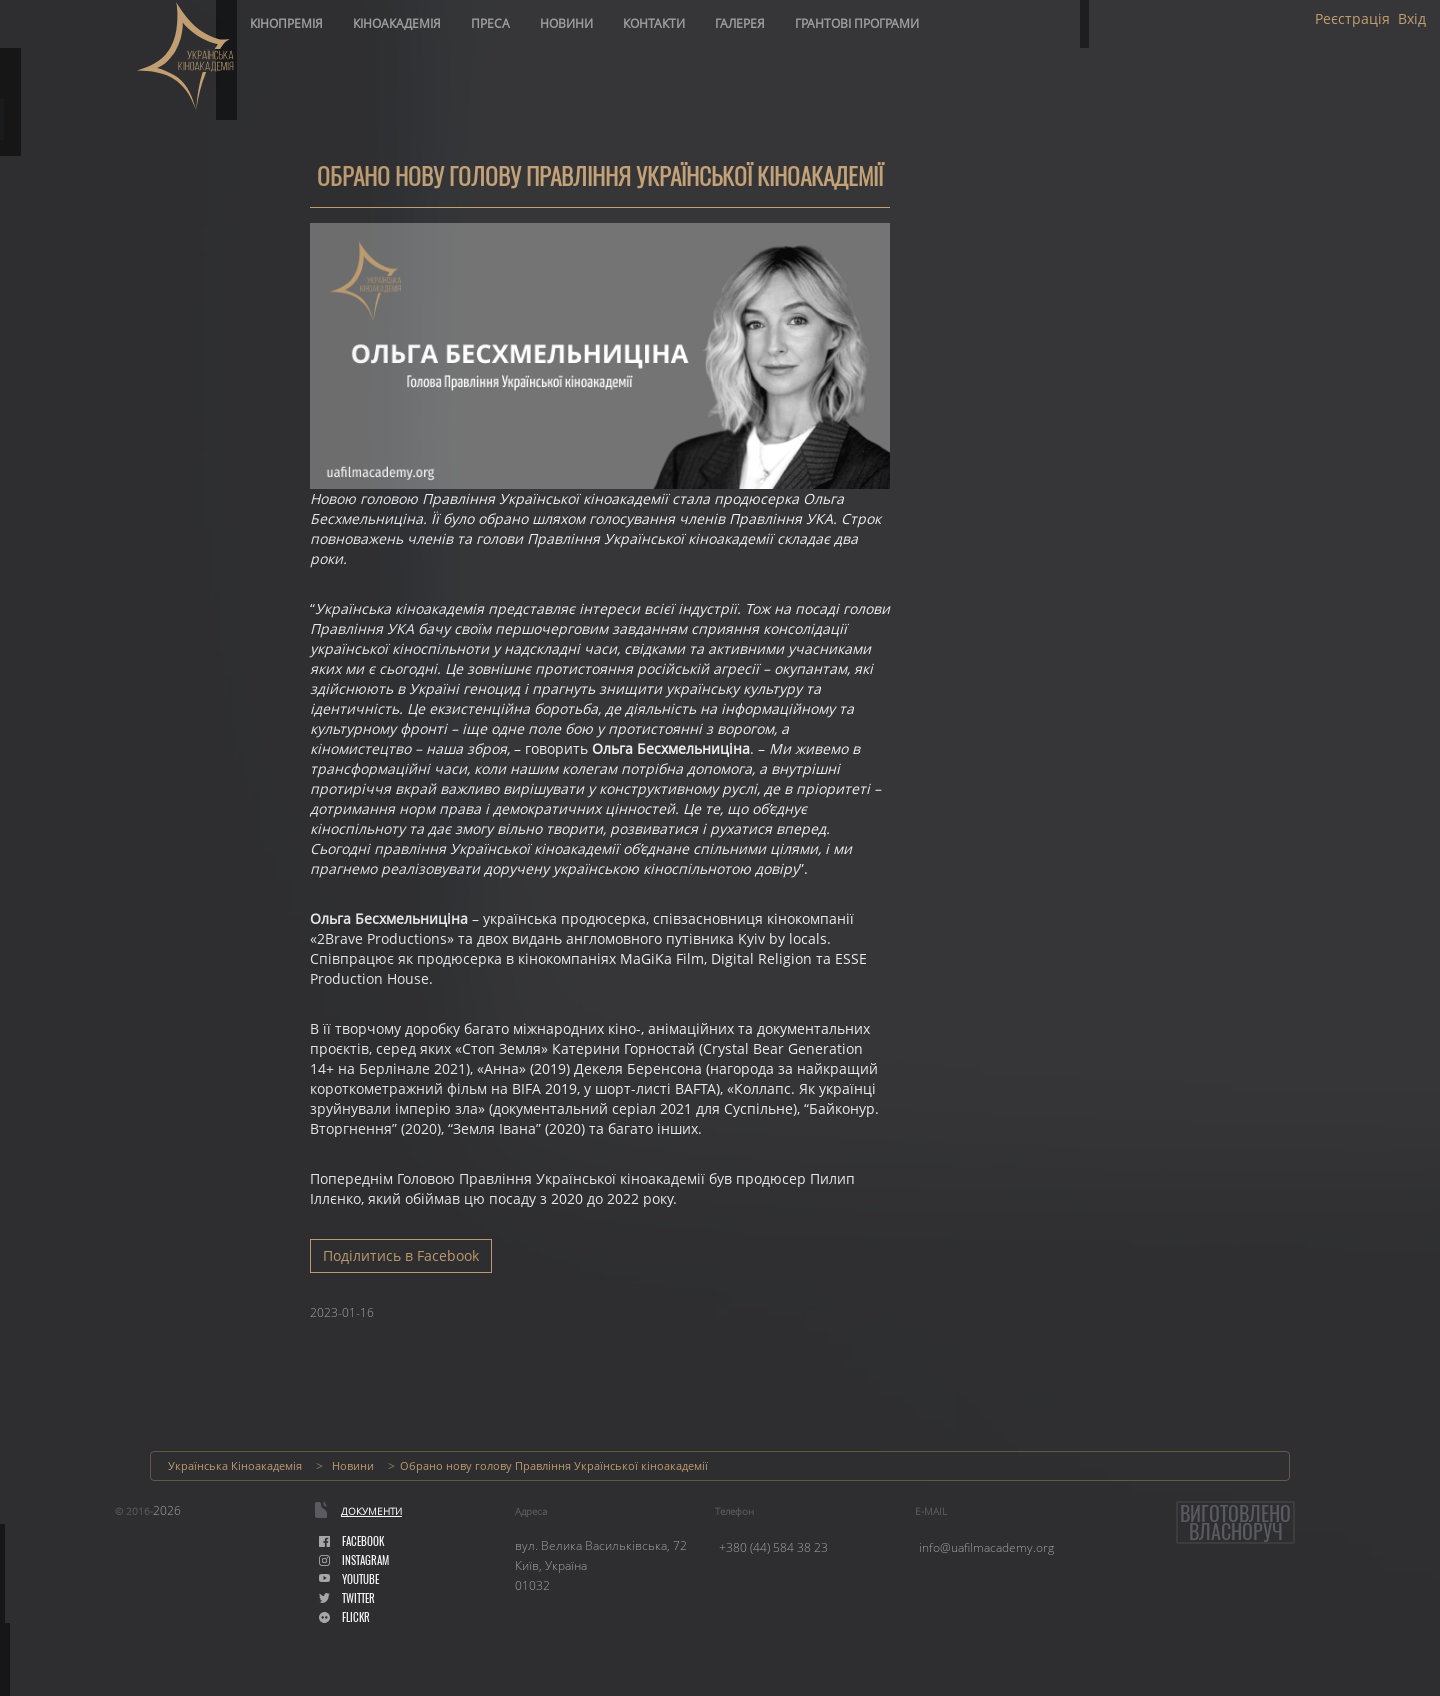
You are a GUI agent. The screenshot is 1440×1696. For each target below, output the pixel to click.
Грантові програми (857, 23)
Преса (490, 23)
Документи (371, 1511)
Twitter (347, 1598)
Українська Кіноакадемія (235, 1465)
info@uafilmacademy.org (986, 1547)
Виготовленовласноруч (1235, 1522)
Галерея (740, 23)
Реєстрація (1352, 19)
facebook (351, 1541)
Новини (566, 23)
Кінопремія (286, 23)
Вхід (1412, 19)
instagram (354, 1560)
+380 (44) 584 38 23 (773, 1547)
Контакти (654, 23)
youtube (349, 1579)
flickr (344, 1617)
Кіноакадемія (397, 23)
